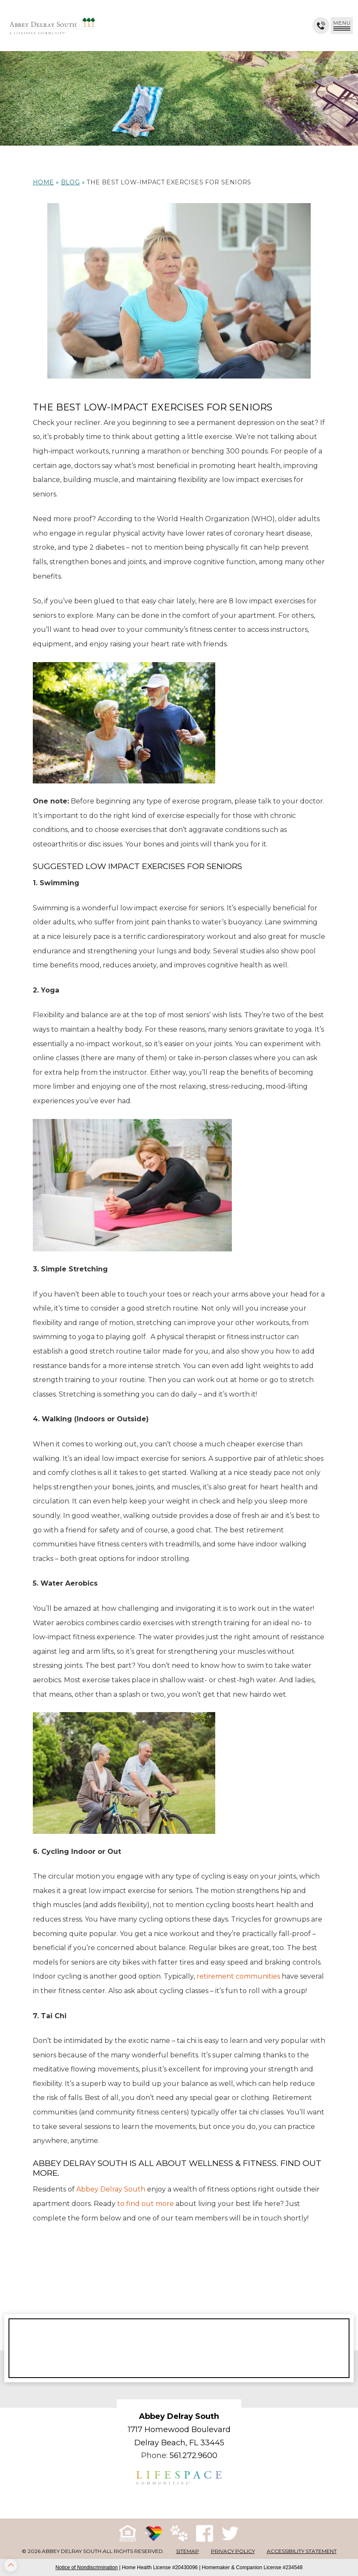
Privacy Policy (233, 2551)
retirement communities (238, 1976)
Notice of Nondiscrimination (86, 2567)
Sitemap (187, 2551)
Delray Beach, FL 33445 (179, 2442)
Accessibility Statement (302, 2551)
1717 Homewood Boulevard (179, 2429)
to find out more (145, 2204)
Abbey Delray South (110, 2189)
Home (43, 182)
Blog (70, 182)
